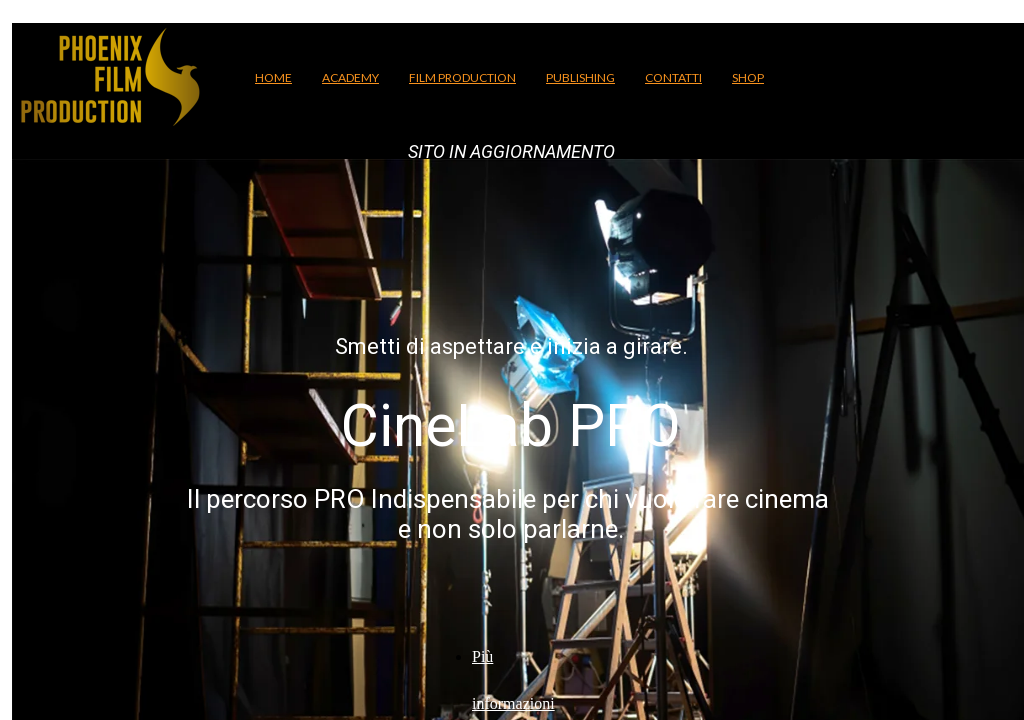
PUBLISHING (580, 77)
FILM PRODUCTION (462, 77)
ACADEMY (350, 77)
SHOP (748, 77)
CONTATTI (673, 77)
